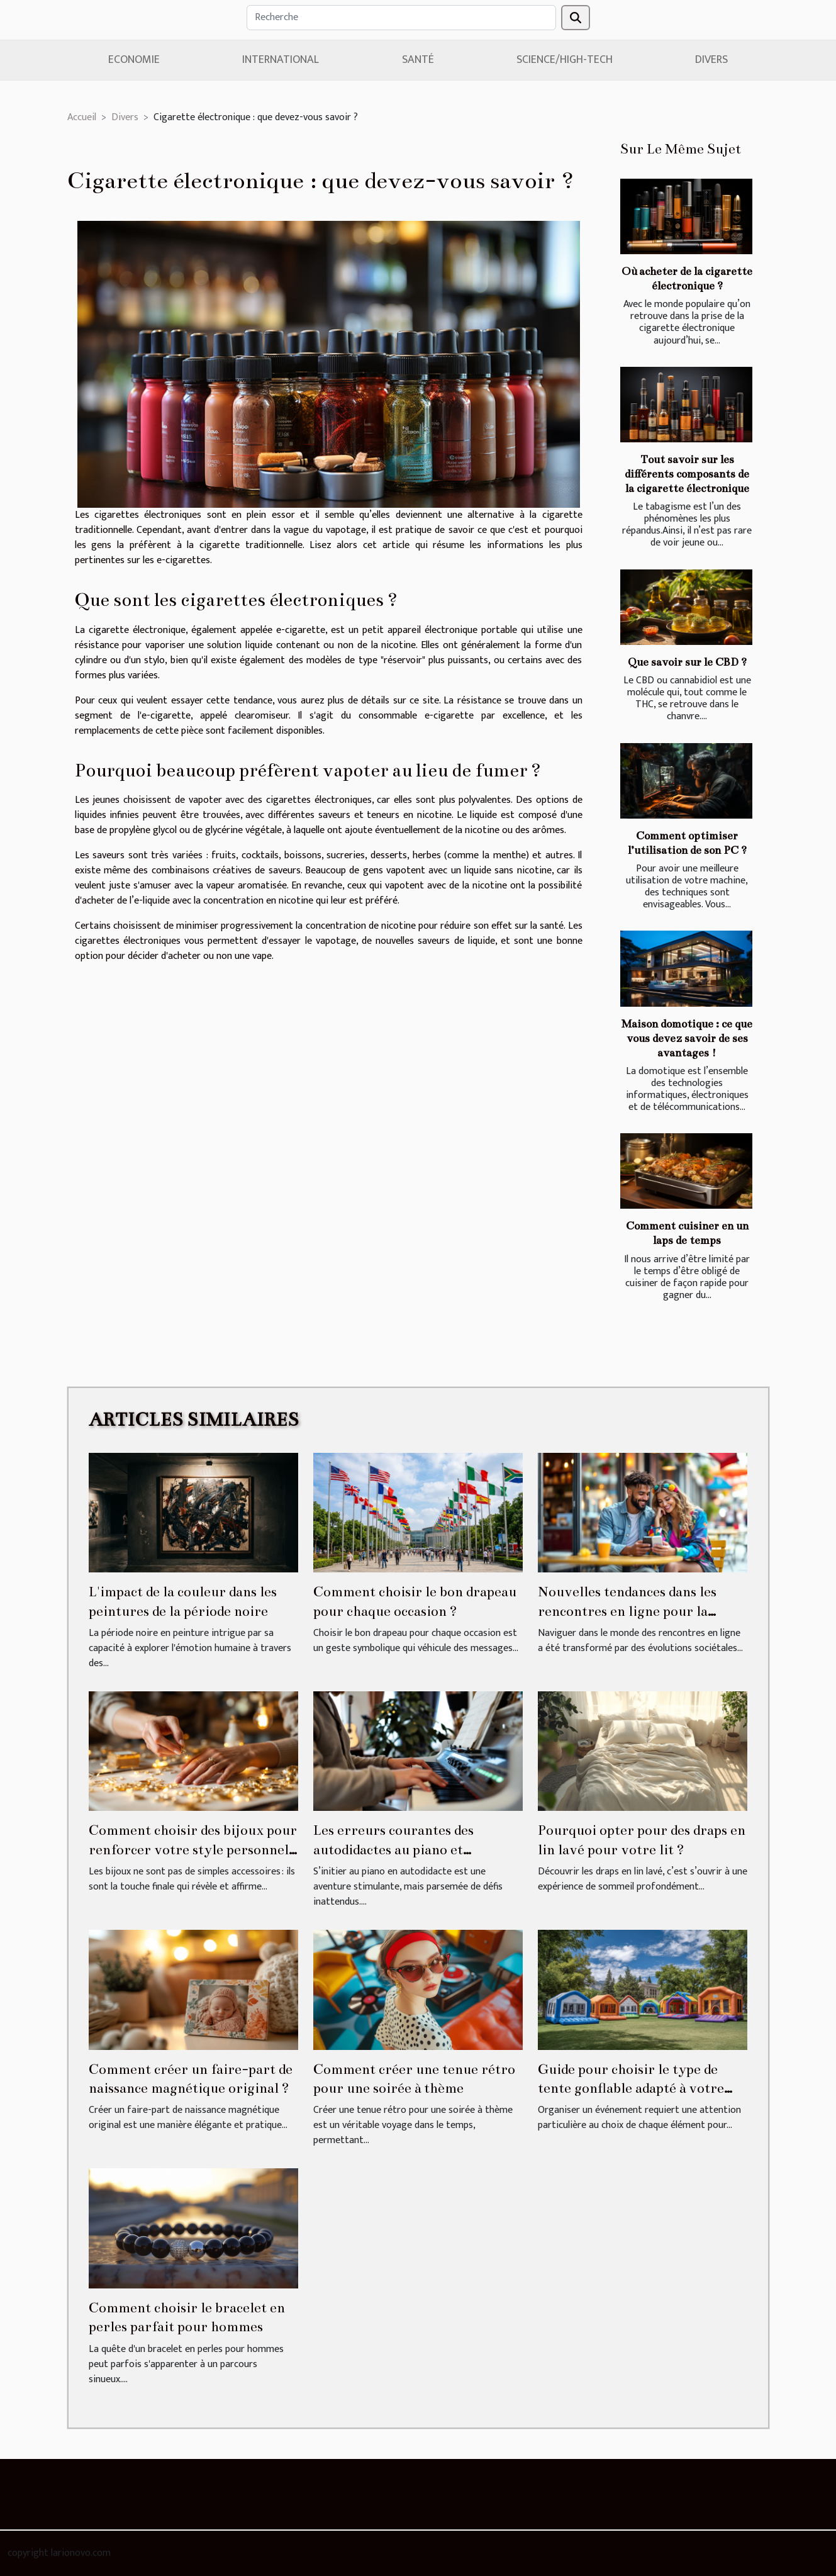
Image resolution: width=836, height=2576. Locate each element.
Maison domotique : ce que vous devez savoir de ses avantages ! (686, 1038)
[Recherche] (401, 17)
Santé (418, 59)
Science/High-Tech (564, 59)
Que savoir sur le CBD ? (687, 662)
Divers (711, 59)
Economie (134, 59)
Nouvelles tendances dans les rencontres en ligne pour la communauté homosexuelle (627, 1610)
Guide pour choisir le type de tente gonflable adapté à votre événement (631, 2088)
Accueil (81, 117)
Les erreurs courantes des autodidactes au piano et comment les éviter (393, 1849)
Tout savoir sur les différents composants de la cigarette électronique (687, 474)
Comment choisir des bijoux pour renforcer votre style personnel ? (193, 1849)
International (280, 59)
